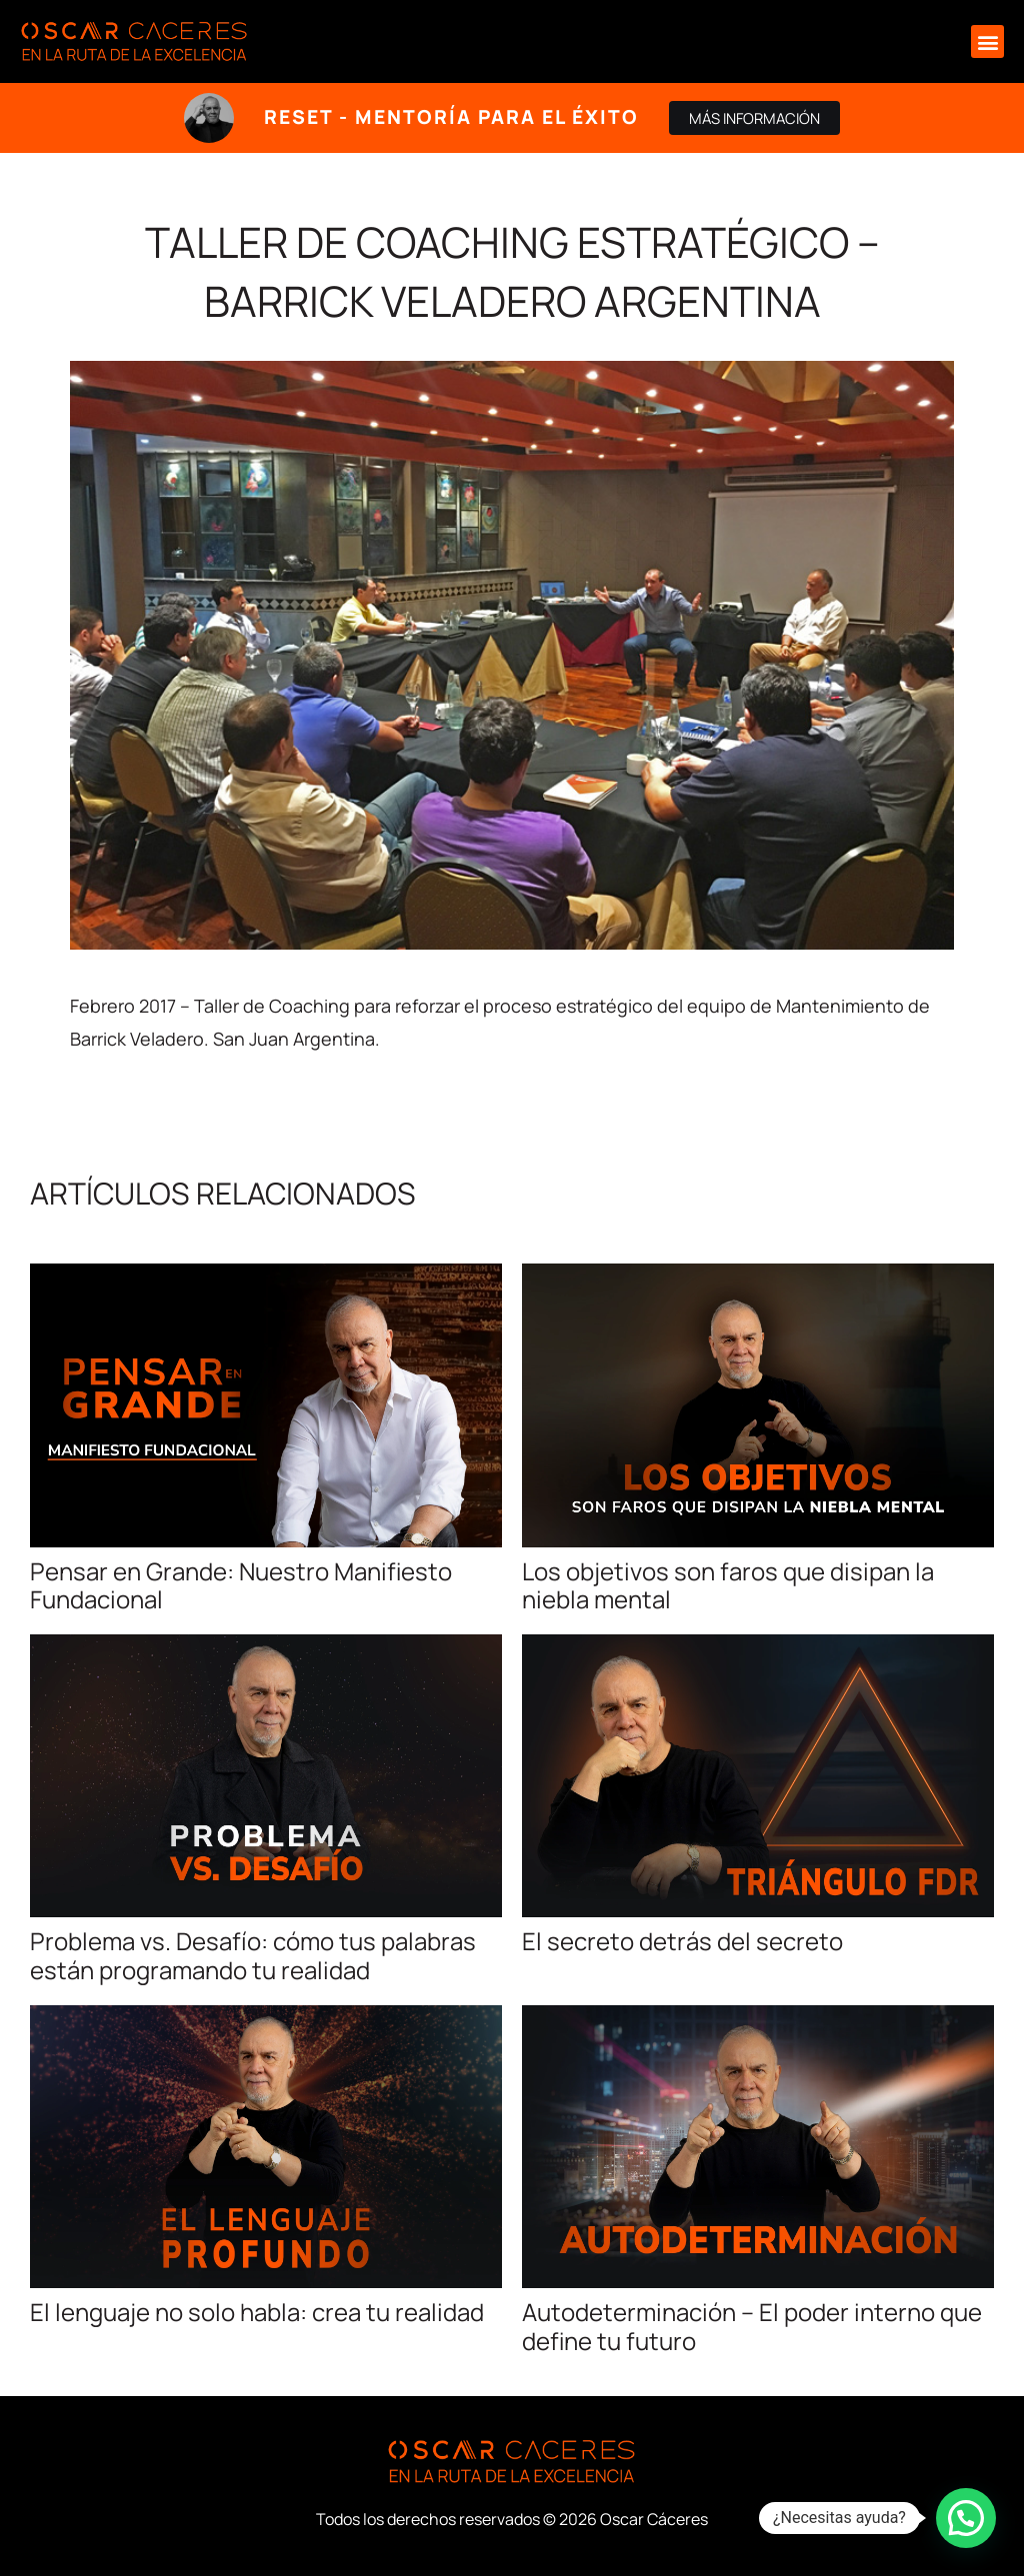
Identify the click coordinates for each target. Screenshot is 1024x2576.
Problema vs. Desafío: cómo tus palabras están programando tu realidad (253, 1955)
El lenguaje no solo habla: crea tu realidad (257, 2311)
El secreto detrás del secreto (682, 1940)
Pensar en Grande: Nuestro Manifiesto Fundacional (241, 1585)
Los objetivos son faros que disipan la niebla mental (728, 1585)
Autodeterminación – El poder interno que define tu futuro (752, 2326)
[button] (987, 41)
